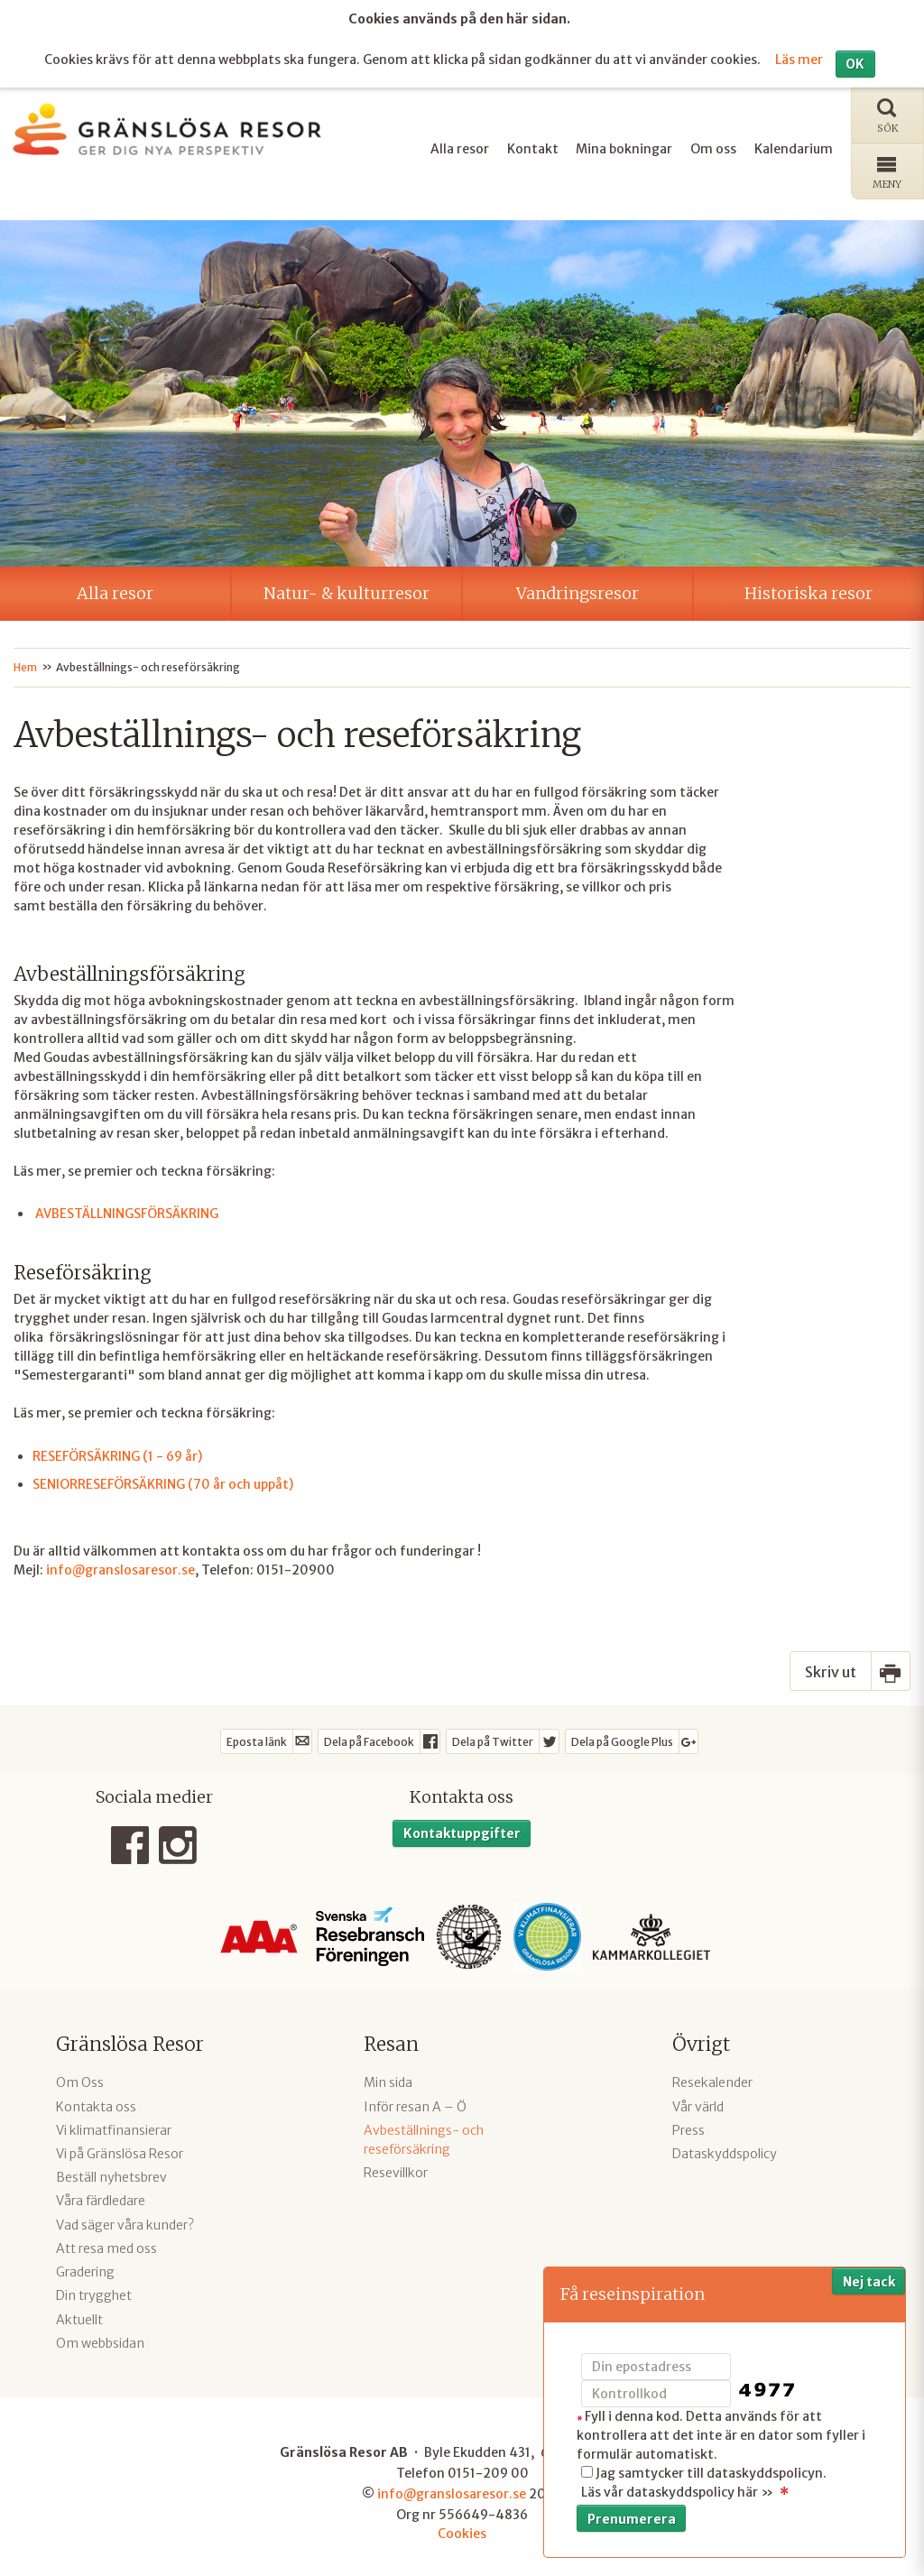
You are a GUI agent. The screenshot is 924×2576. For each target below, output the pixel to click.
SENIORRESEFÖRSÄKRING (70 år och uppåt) (162, 1482)
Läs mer (799, 58)
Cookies (462, 2532)
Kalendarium (793, 146)
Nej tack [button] (869, 2282)
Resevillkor (396, 2171)
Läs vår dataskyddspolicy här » (677, 2492)
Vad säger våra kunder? (125, 2222)
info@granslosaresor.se (120, 1567)
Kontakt (533, 146)
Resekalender (712, 2081)
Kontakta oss (96, 2104)
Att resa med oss (106, 2247)
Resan (391, 2042)
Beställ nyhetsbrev (111, 2175)
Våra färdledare (100, 2199)
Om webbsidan (100, 2341)
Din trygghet (94, 2293)
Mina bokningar (624, 146)
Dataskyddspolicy (724, 2152)
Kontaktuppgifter (462, 1831)
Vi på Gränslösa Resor (119, 2152)
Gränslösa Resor (130, 2042)
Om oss (713, 146)
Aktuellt (79, 2317)
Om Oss (80, 2081)
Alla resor (459, 146)
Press (688, 2128)
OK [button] (854, 61)
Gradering (85, 2270)
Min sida (388, 2081)
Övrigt (701, 2042)
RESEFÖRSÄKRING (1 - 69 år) (117, 1453)
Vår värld (698, 2104)
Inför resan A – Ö (415, 2104)
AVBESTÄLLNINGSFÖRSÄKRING (126, 1212)
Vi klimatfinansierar (113, 2128)
